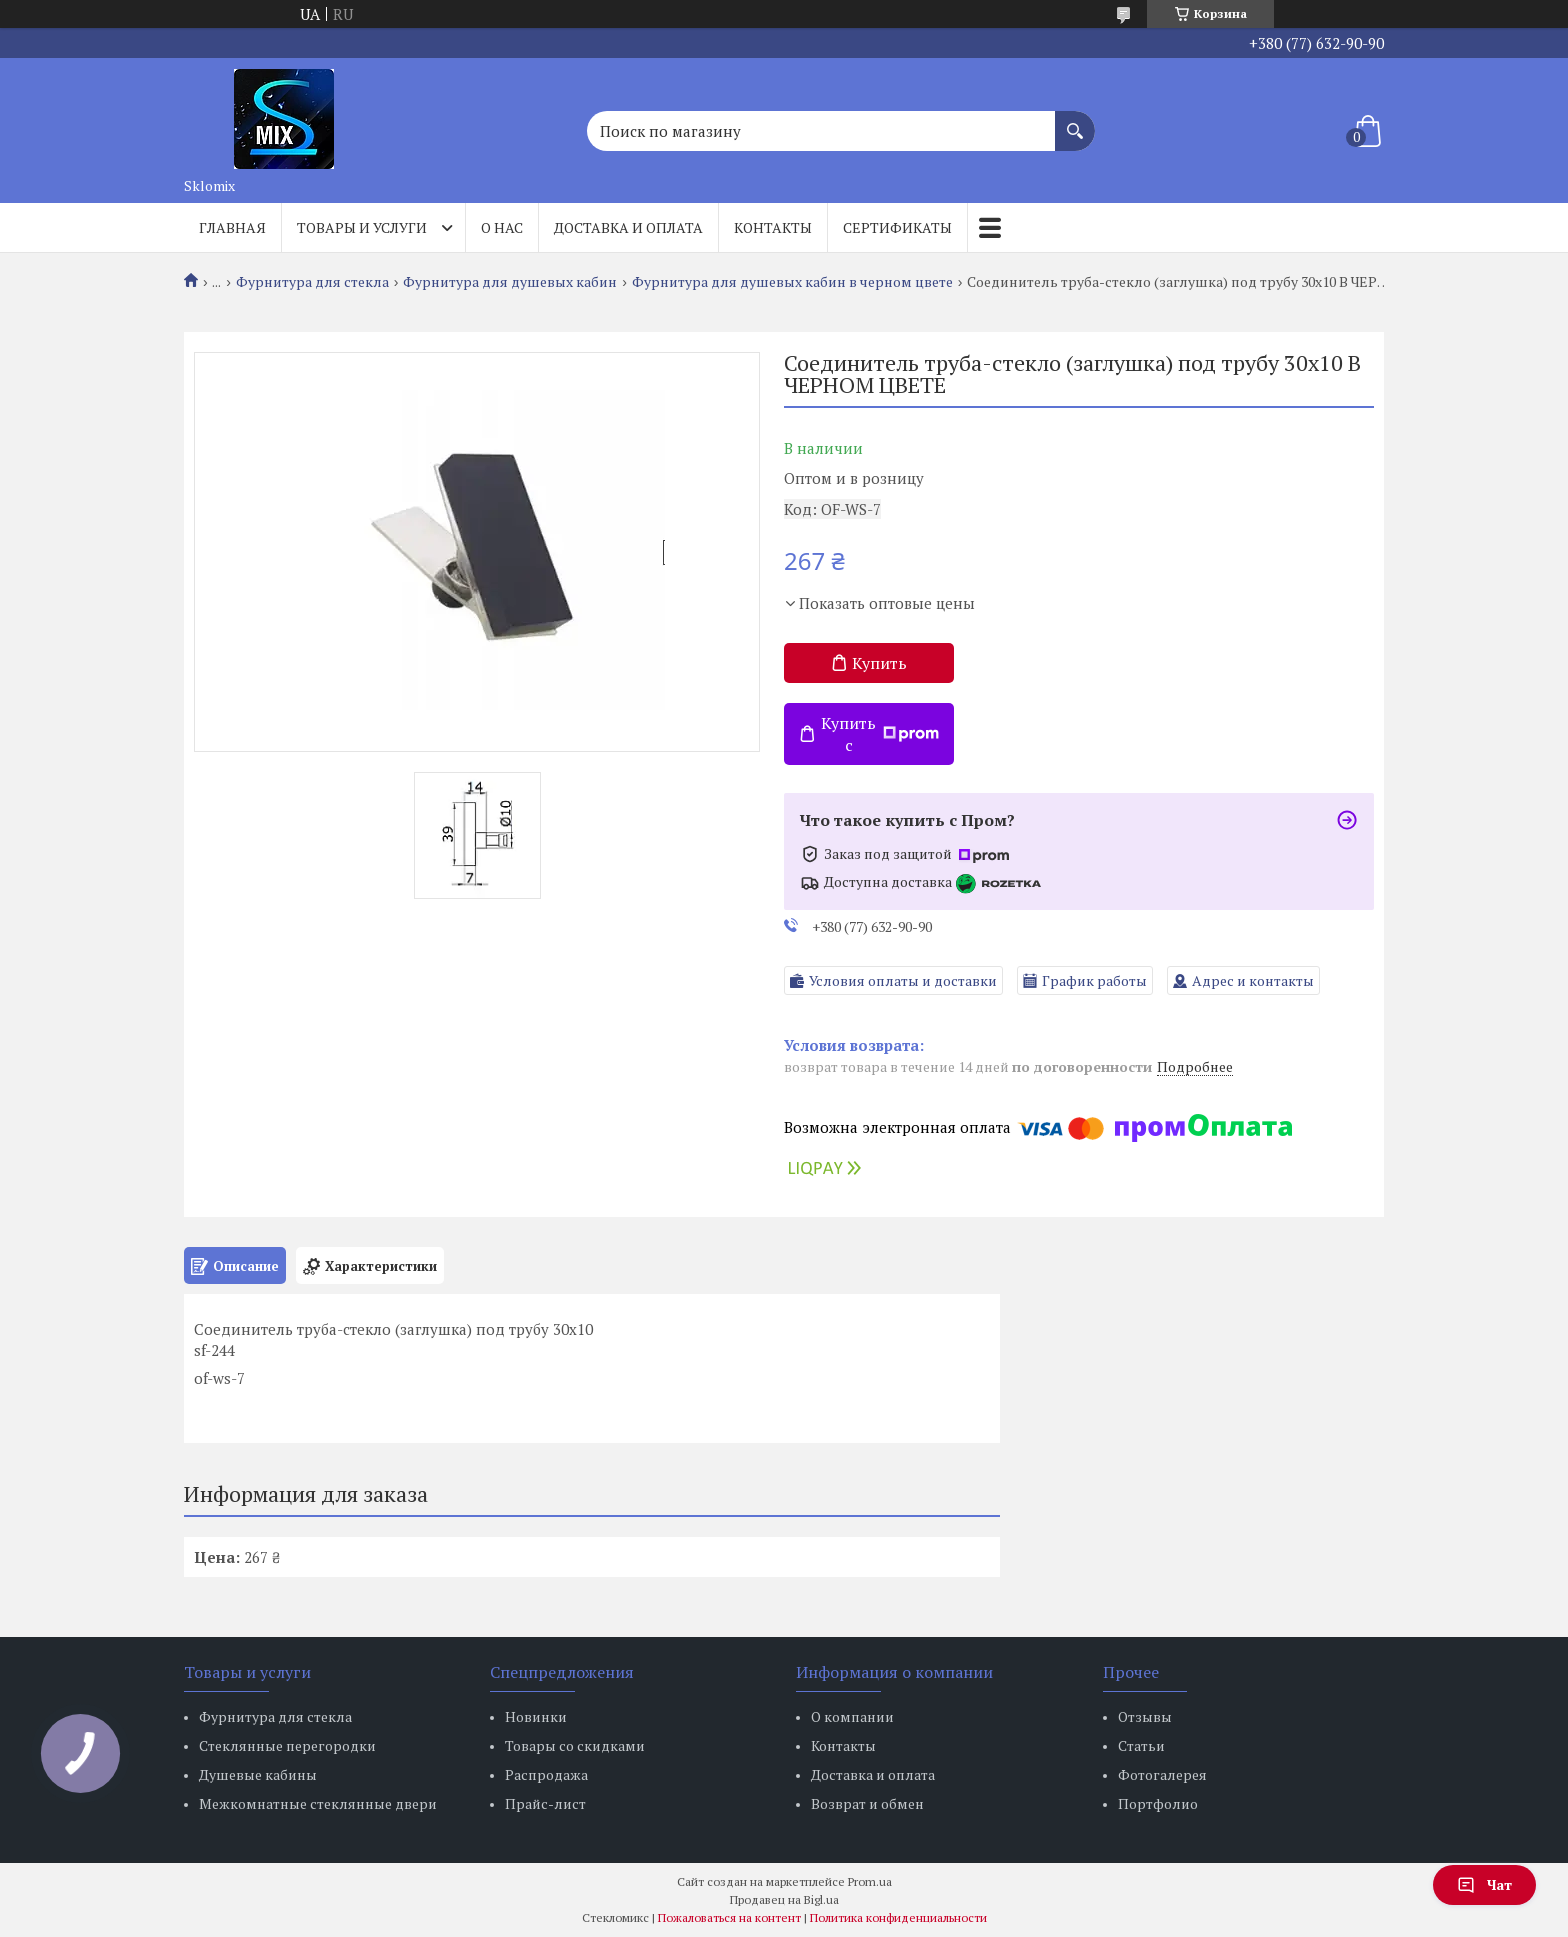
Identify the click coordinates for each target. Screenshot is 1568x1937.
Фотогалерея (1162, 1774)
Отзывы (1145, 1716)
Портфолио (1158, 1803)
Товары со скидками (575, 1745)
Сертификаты (897, 227)
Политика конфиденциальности (898, 1917)
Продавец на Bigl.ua (784, 1899)
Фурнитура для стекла (312, 282)
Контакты (773, 227)
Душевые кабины (258, 1774)
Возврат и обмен (867, 1803)
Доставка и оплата (628, 227)
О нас (502, 227)
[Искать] (1075, 121)
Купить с (880, 734)
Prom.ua (870, 1881)
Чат (1484, 1884)
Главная (232, 227)
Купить (879, 663)
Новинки (536, 1716)
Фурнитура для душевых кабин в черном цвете (792, 282)
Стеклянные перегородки (287, 1745)
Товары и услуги (362, 227)
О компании (852, 1716)
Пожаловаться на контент (729, 1917)
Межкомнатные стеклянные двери (318, 1803)
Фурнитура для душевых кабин (510, 282)
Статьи (1141, 1745)
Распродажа (546, 1774)
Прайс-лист (545, 1803)
